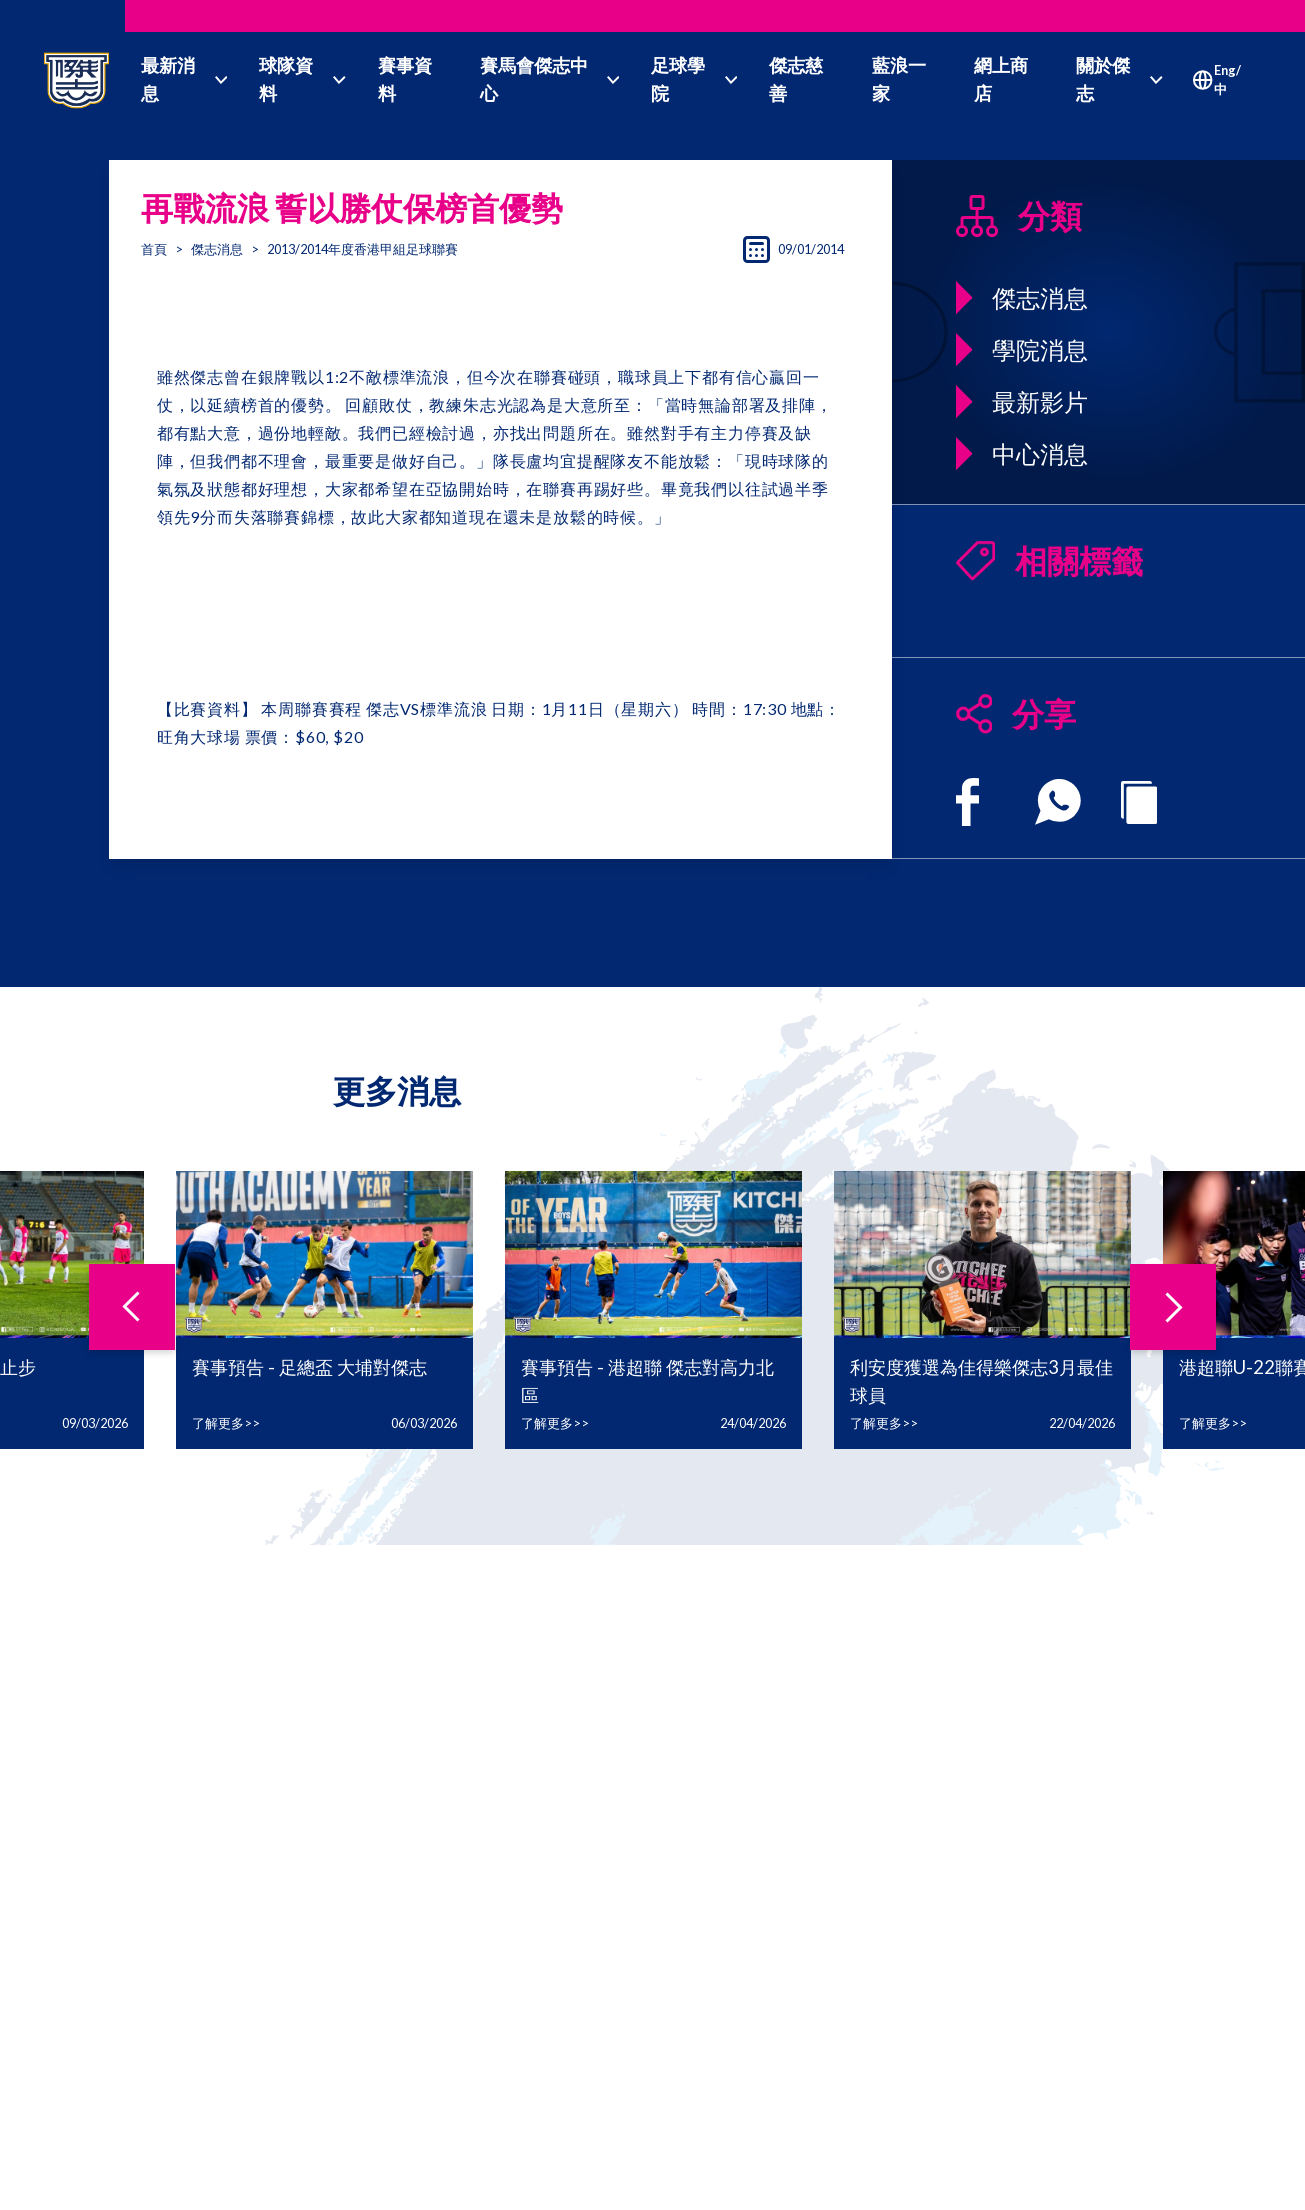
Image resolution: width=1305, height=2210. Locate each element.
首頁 (154, 249)
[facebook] (967, 802)
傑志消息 (217, 249)
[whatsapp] (1058, 802)
